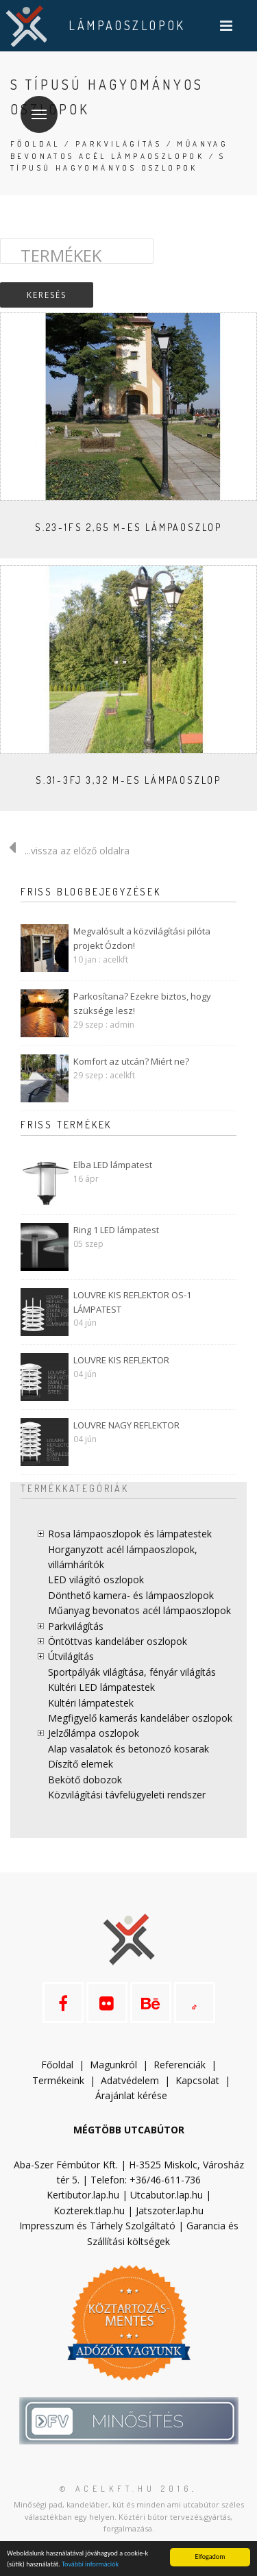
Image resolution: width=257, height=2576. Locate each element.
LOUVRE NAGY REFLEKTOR (126, 1425)
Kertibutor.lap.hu (83, 2194)
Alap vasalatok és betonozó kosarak (128, 1748)
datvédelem (133, 2080)
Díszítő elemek (80, 1763)
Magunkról (113, 2064)
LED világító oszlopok (96, 1579)
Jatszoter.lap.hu (170, 2210)
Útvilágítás (71, 1656)
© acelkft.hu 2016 (126, 2489)
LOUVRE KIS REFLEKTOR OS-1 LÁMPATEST (132, 1302)
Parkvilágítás (118, 144)
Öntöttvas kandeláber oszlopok (117, 1641)
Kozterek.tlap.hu (89, 2210)
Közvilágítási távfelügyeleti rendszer (127, 1794)
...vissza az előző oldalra (65, 850)
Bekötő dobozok (85, 1779)
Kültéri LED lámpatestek (101, 1687)
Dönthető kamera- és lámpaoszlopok (131, 1595)
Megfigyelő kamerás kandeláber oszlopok (140, 1717)
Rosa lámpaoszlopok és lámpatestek (130, 1533)
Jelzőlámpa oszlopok (93, 1732)
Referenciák (180, 2064)
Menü (34, 106)
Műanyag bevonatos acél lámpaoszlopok (139, 1610)
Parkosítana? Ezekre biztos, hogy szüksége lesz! (142, 1003)
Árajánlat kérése (131, 2095)
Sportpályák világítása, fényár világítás (132, 1672)
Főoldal (35, 144)
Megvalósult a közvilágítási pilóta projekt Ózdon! (141, 938)
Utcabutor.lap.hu (166, 2194)
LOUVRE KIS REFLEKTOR (121, 1360)
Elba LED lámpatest (112, 1165)
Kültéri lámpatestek (91, 1702)
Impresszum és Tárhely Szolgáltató (97, 2225)
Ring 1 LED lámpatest (116, 1230)
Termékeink (58, 2080)
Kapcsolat (197, 2080)
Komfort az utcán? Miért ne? (131, 1061)
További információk (90, 2564)
